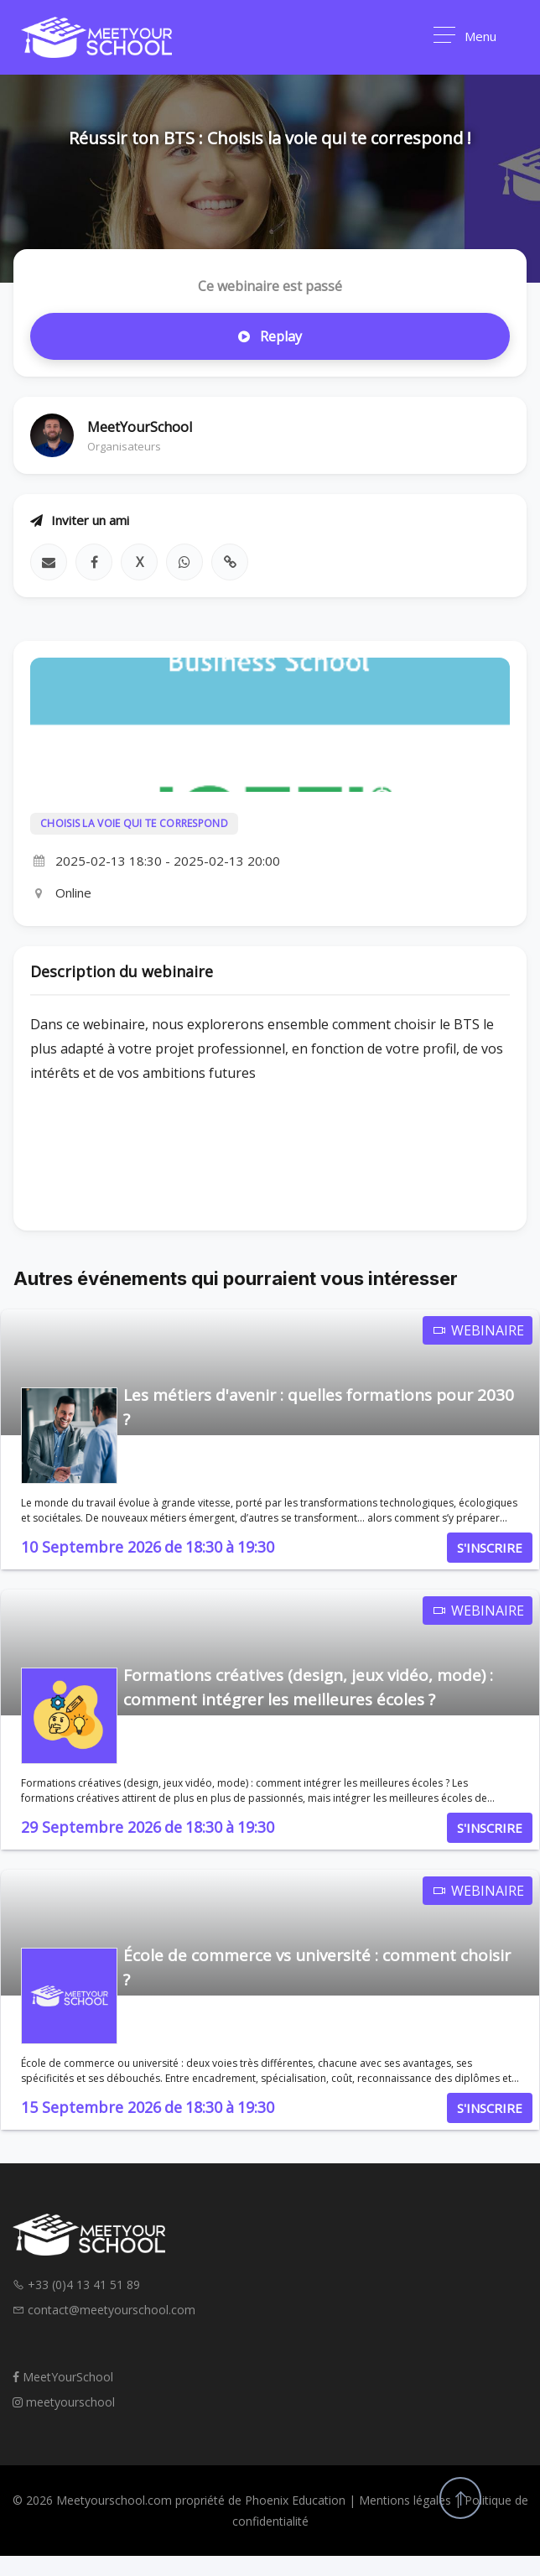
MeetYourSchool (63, 2377)
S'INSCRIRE (489, 1547)
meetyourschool (64, 2402)
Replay (270, 336)
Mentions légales (405, 2500)
